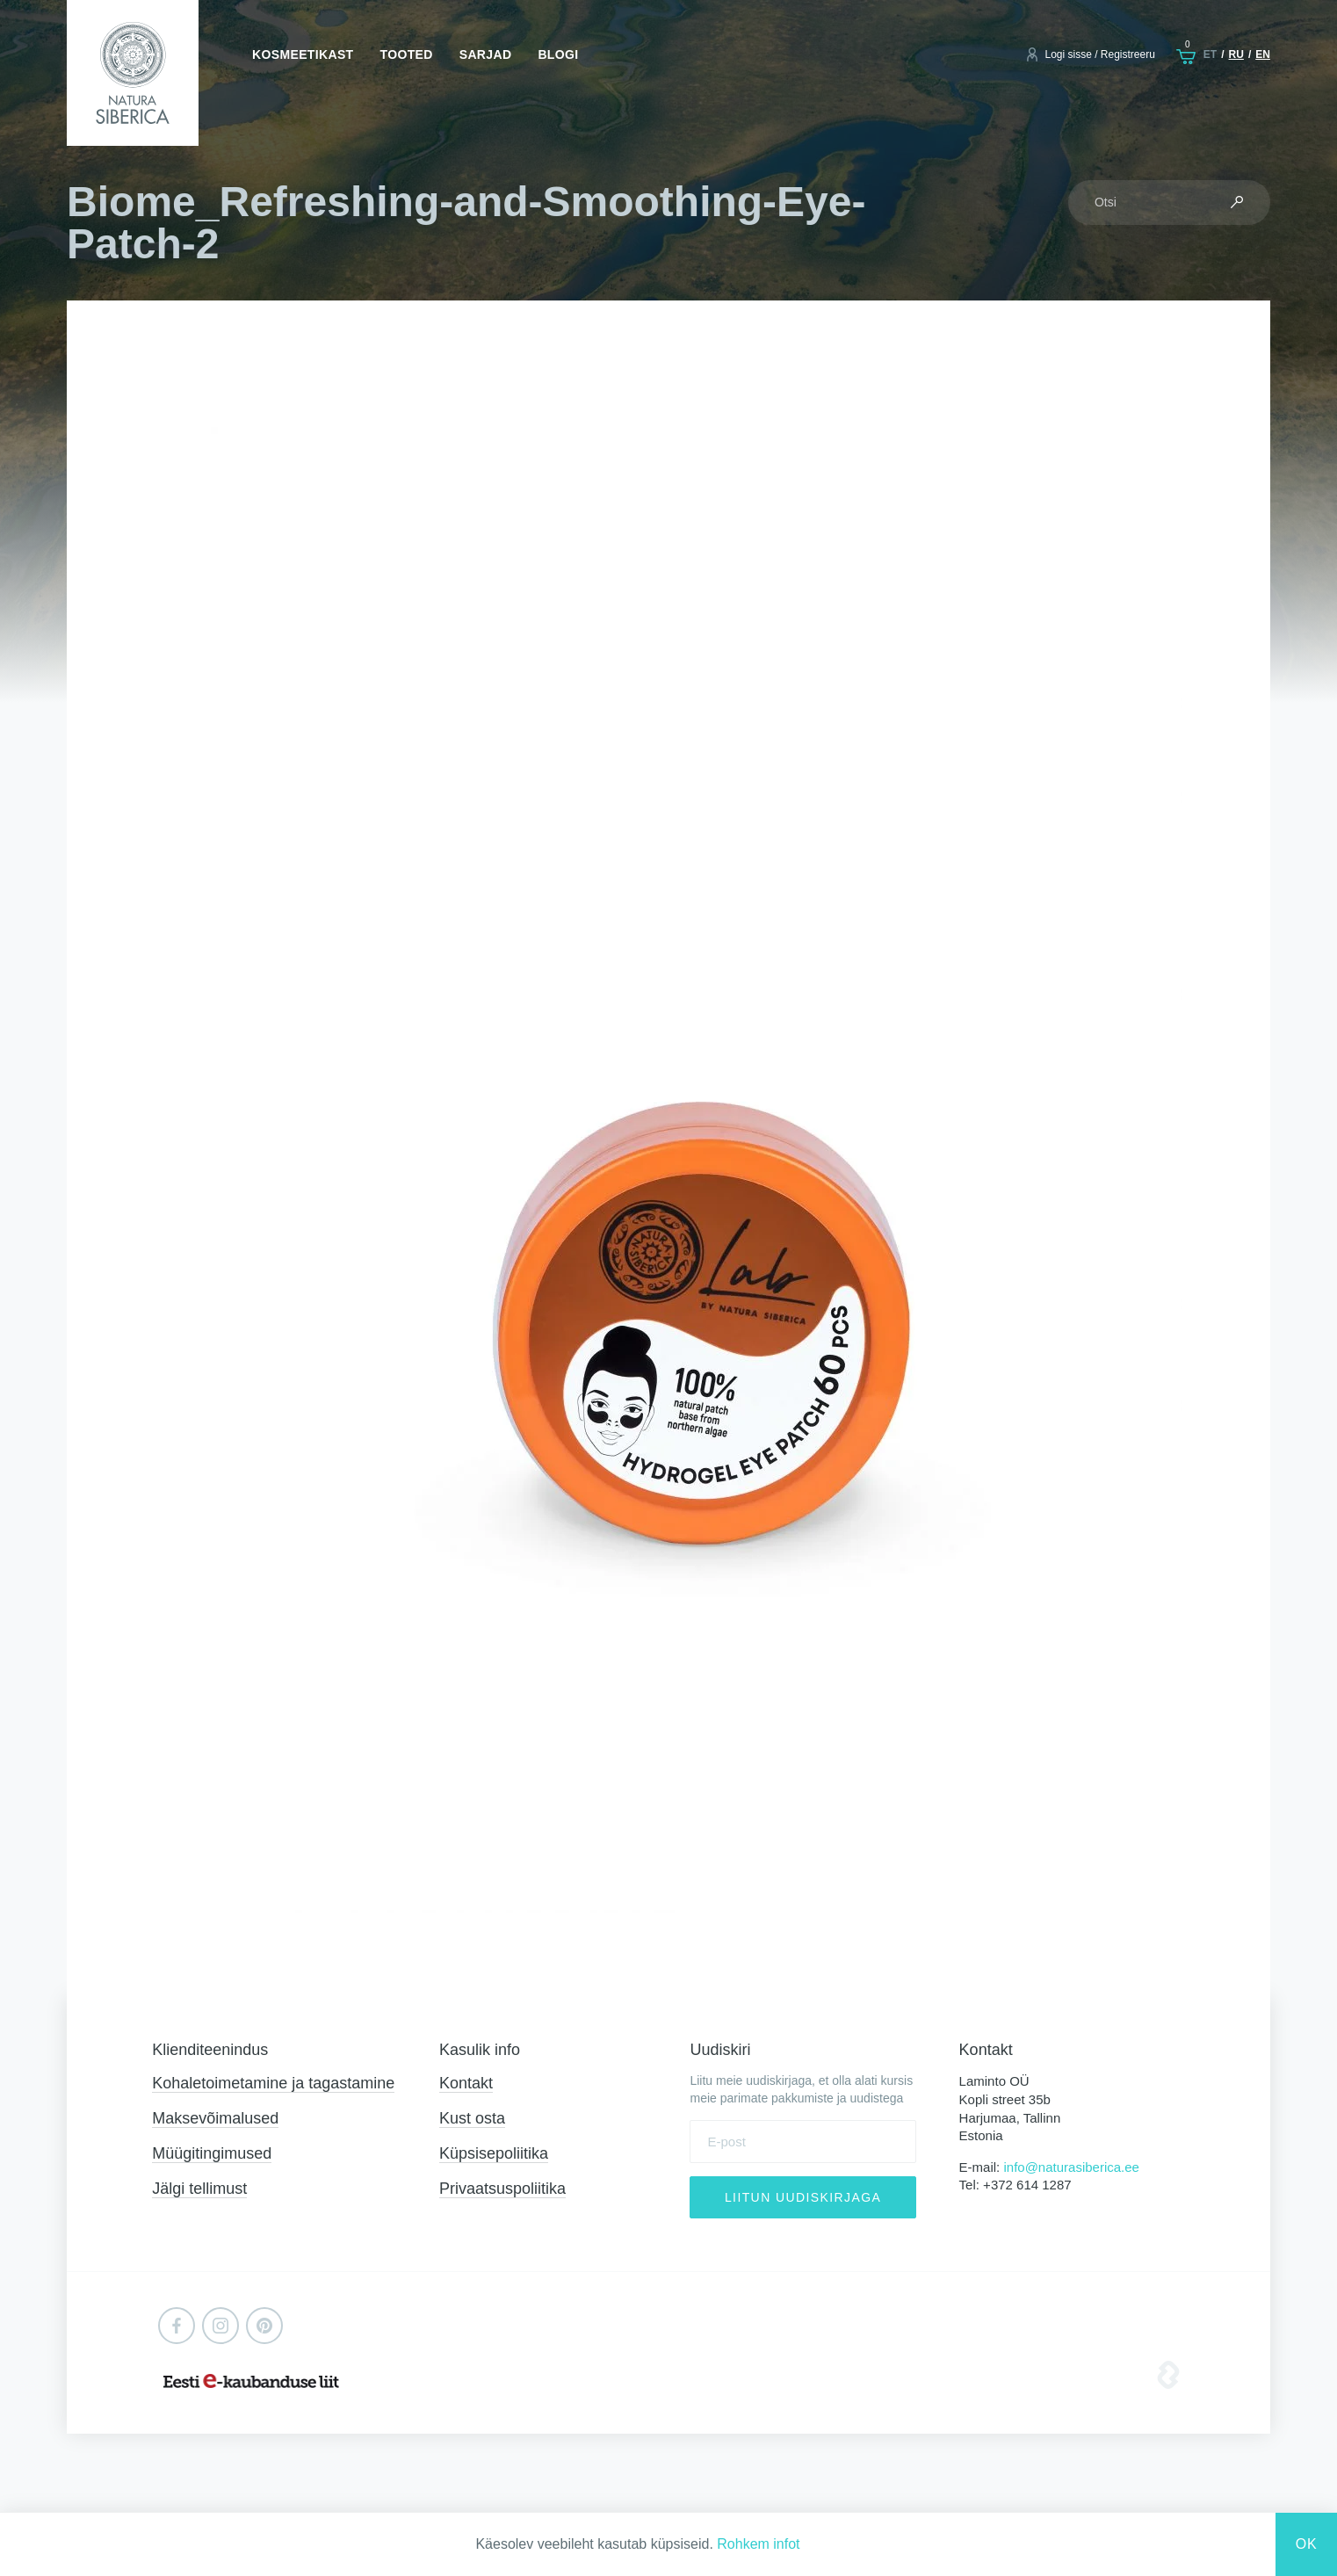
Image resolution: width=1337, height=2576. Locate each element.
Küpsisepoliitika (493, 2153)
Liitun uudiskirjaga (803, 2197)
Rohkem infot (758, 2543)
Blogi (558, 54)
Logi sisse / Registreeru (1099, 54)
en (1262, 54)
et (1210, 54)
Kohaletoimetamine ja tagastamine (273, 2083)
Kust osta (472, 2118)
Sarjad (485, 54)
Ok (1307, 2543)
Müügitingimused (211, 2153)
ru (1236, 54)
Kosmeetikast (302, 54)
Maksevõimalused (215, 2118)
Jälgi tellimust (199, 2188)
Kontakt (466, 2083)
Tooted (406, 54)
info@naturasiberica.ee (1070, 2167)
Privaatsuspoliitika (502, 2188)
